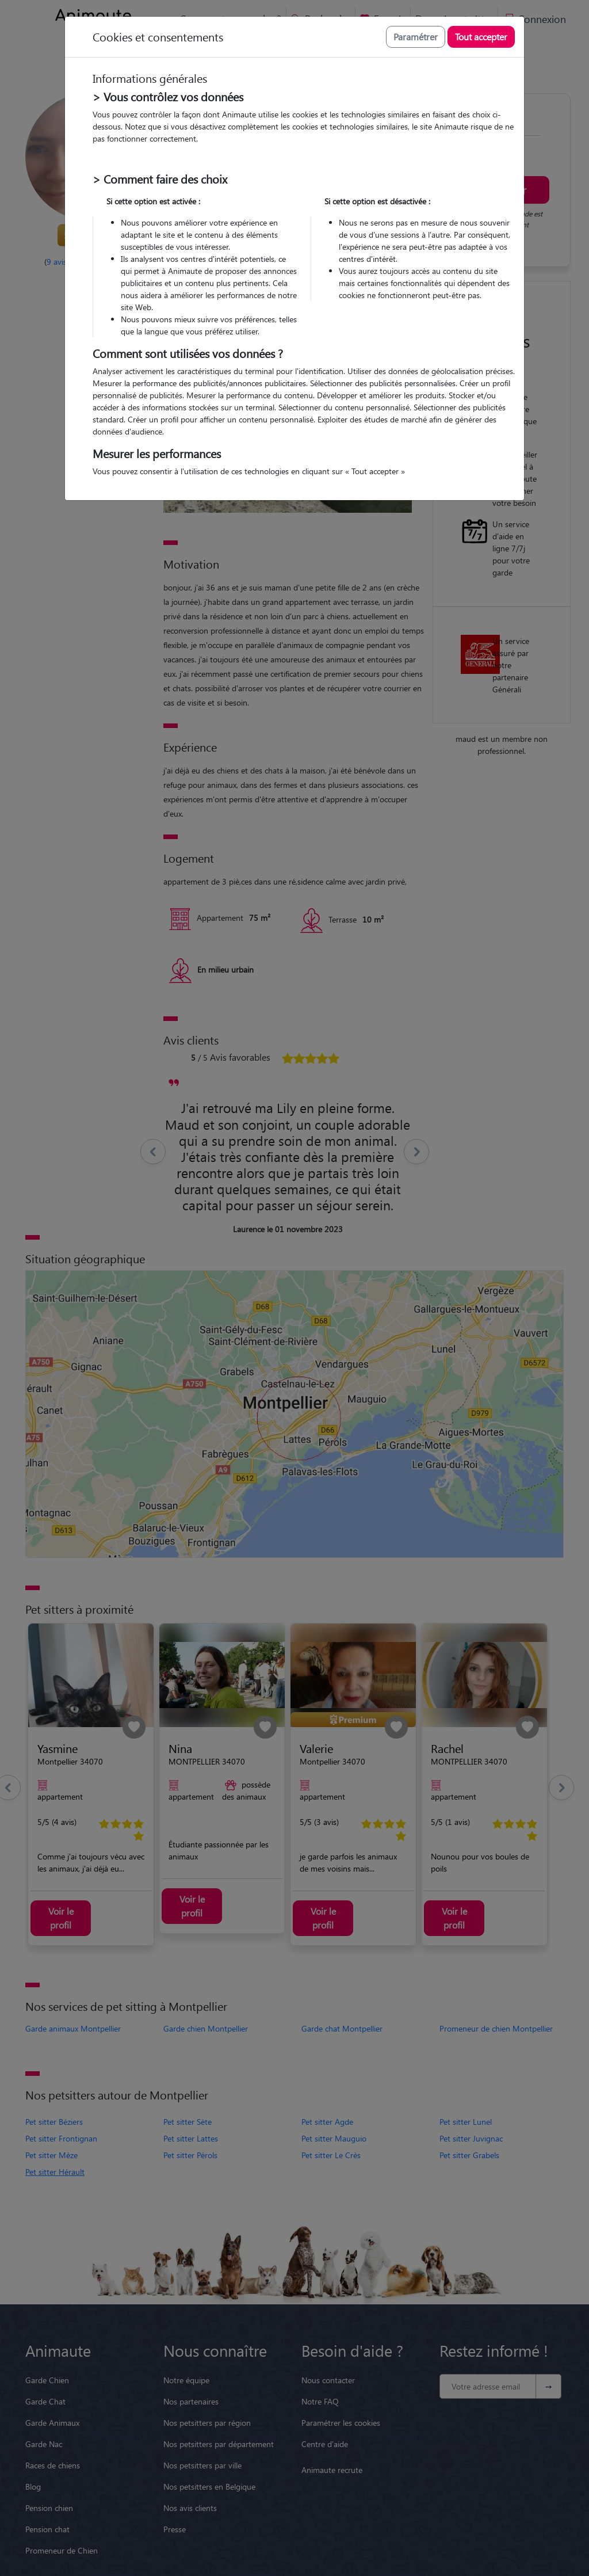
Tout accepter (481, 37)
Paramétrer (415, 37)
